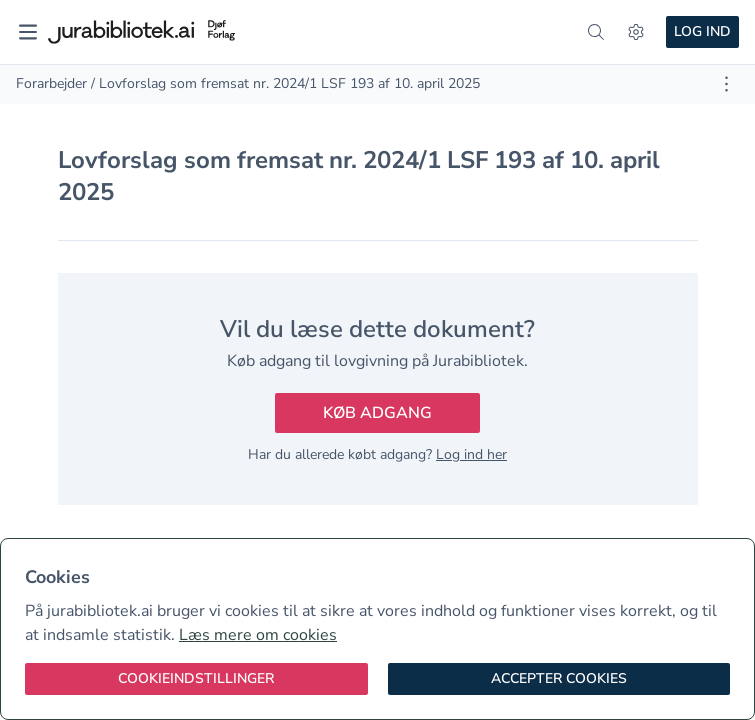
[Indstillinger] (636, 32)
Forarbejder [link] (51, 83)
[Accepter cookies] (559, 679)
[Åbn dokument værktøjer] (726, 84)
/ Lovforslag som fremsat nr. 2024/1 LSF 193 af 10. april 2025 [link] (285, 83)
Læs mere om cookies (258, 635)
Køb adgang (377, 413)
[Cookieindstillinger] (196, 679)
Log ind (702, 31)
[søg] (596, 32)
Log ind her (471, 454)
